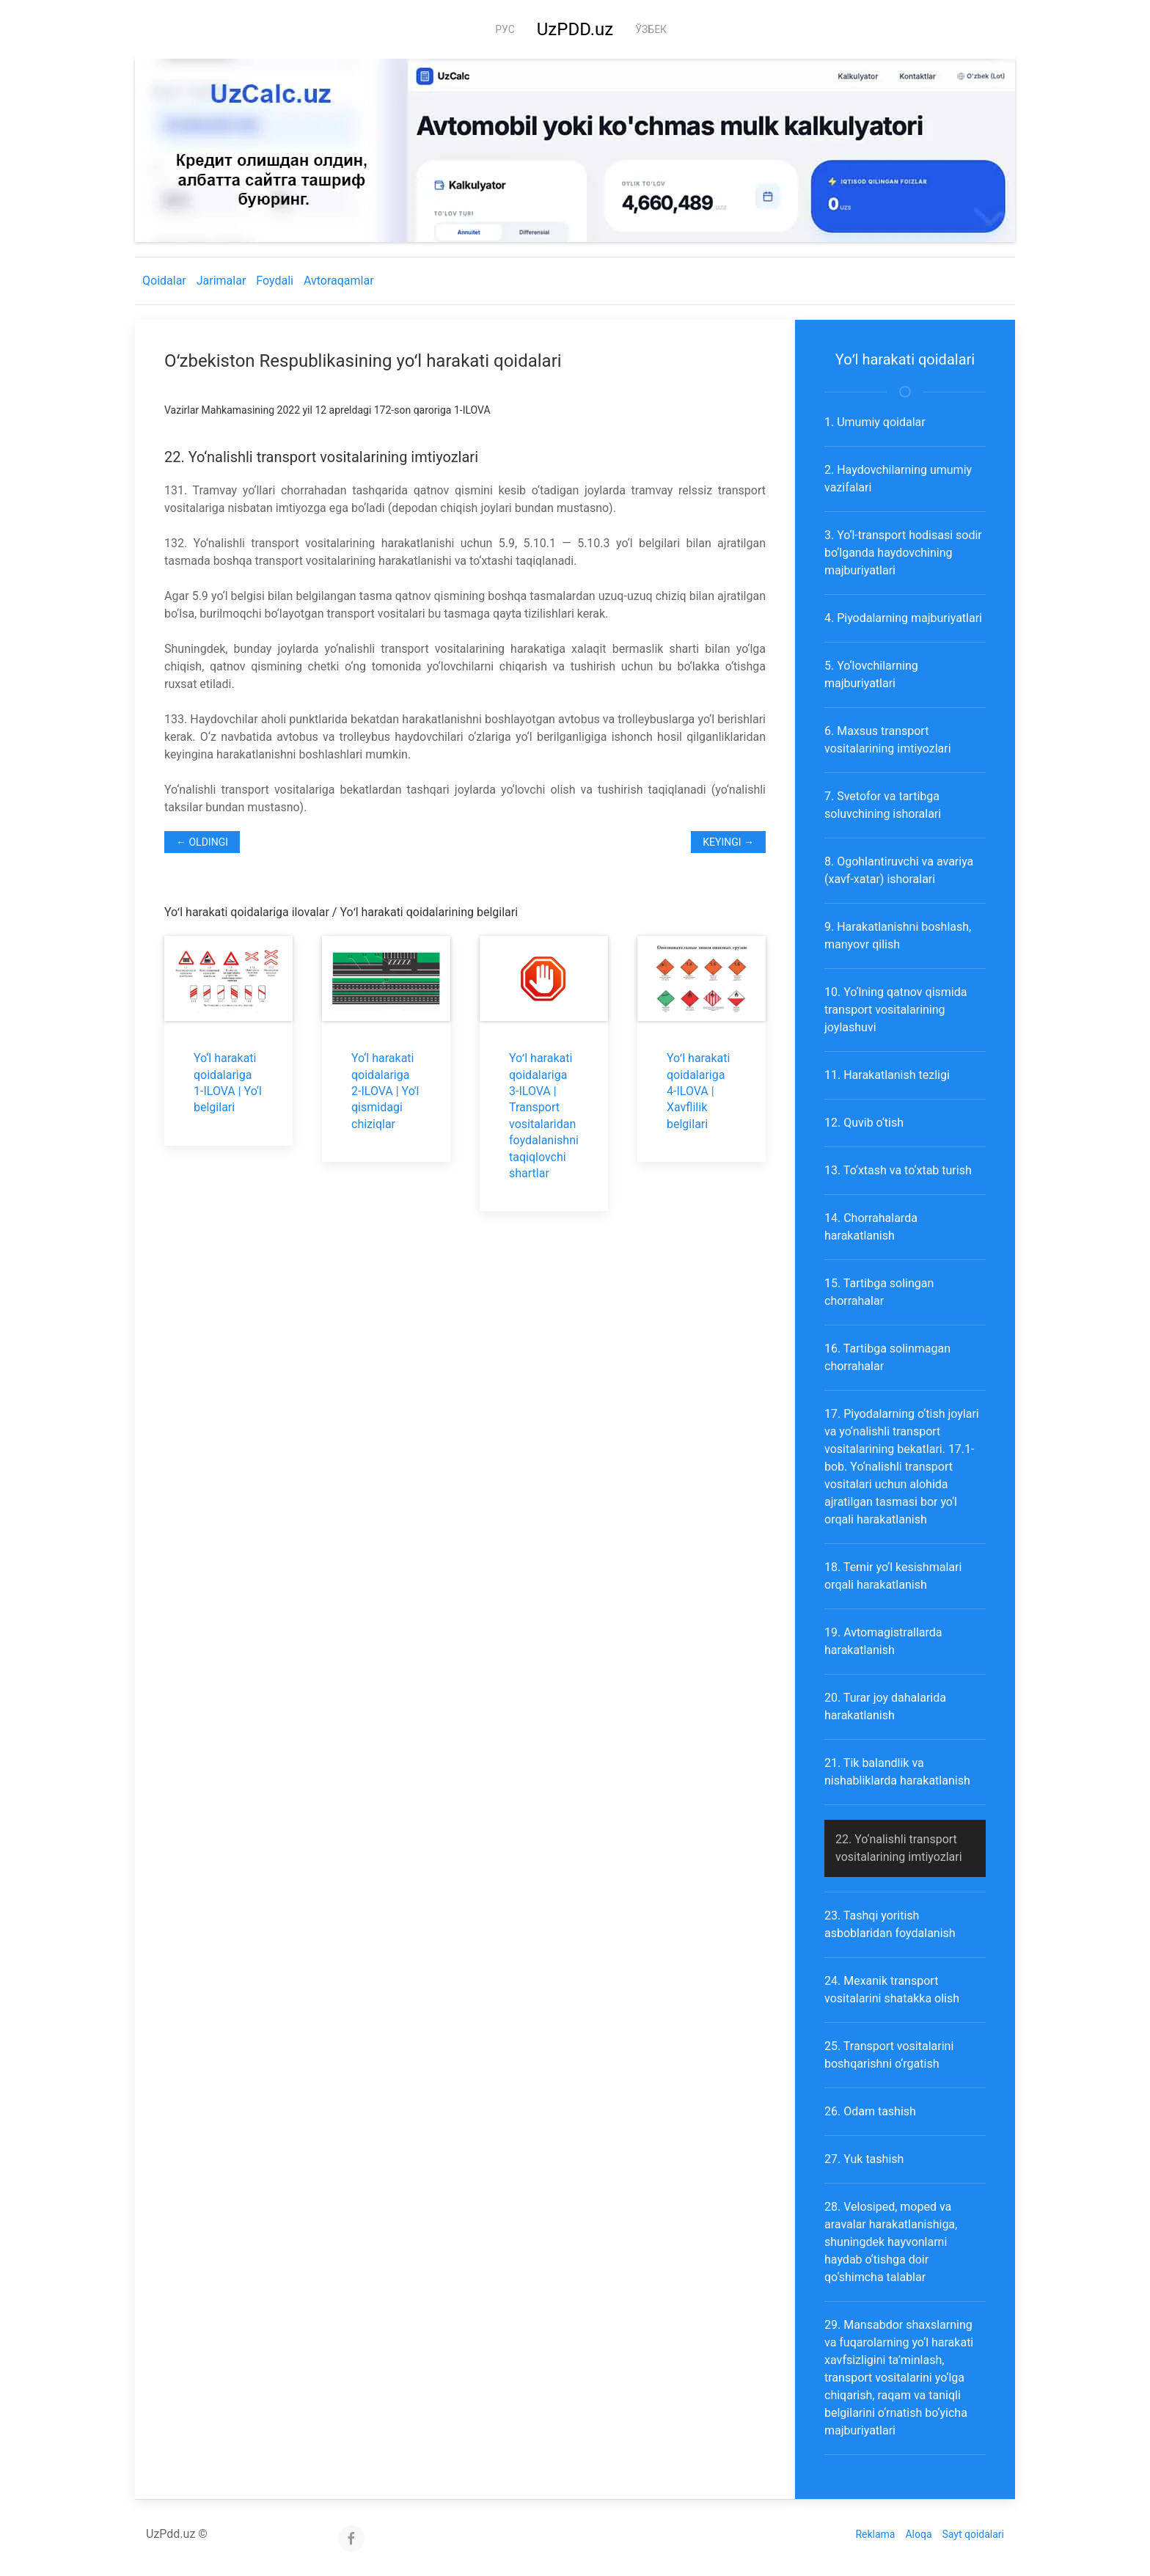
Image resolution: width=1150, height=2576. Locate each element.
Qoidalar (164, 281)
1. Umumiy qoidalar (875, 422)
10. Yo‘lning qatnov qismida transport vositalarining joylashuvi (895, 1009)
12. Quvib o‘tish (864, 1123)
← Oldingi (202, 842)
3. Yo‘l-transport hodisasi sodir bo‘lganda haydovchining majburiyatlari (903, 552)
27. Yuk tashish (864, 2159)
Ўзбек (651, 29)
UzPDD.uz (575, 29)
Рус (505, 29)
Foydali (274, 281)
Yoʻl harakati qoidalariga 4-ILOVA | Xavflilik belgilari (698, 1091)
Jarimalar (221, 281)
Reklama (875, 2534)
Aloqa (918, 2534)
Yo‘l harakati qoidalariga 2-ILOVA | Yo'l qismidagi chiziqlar (385, 1091)
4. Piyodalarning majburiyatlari (903, 618)
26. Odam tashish (870, 2111)
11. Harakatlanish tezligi (887, 1075)
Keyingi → (728, 842)
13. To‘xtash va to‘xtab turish (898, 1170)
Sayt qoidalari (973, 2534)
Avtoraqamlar (339, 281)
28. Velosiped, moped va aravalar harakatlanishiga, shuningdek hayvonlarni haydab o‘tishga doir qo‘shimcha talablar (890, 2242)
